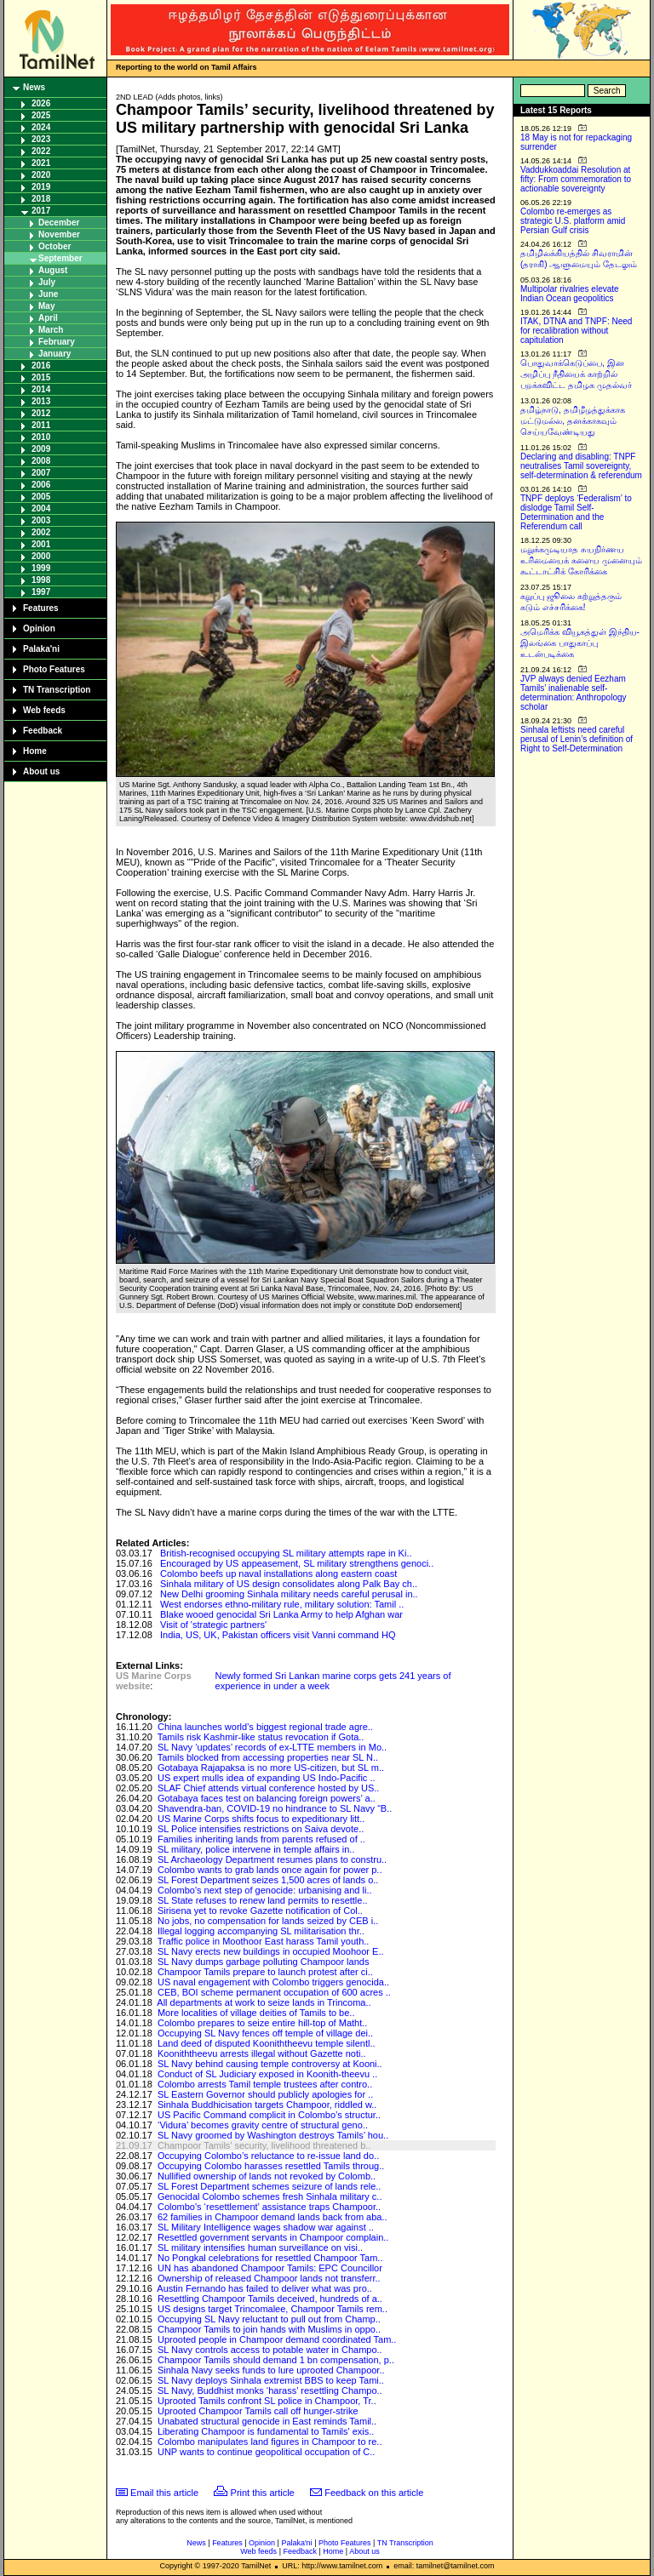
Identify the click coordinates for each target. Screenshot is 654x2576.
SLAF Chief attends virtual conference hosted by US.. (268, 1788)
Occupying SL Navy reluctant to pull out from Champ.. (269, 2319)
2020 (41, 175)
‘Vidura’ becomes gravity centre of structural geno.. (263, 2125)
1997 (41, 592)
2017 (41, 210)
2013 (41, 401)
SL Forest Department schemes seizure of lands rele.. (270, 2186)
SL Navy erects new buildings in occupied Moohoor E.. (271, 1951)
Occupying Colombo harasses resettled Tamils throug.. (271, 2166)
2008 (41, 461)
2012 (41, 413)
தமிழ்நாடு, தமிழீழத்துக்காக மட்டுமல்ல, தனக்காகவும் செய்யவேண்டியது (572, 421)
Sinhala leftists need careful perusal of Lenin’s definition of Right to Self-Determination (576, 739)
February (56, 341)
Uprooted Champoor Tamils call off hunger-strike (258, 2411)
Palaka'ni (41, 649)
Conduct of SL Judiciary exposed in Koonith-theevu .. (267, 2074)
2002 (41, 532)
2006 (41, 484)
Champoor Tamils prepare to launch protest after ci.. (265, 1972)
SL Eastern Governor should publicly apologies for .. (265, 2094)
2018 (41, 198)
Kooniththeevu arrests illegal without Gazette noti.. (262, 2053)
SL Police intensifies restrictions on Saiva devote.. (261, 1829)
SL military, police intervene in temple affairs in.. (256, 1849)
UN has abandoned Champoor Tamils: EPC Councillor (270, 2268)
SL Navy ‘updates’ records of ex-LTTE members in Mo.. (272, 1747)
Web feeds (44, 710)
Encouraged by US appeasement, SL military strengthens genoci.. (296, 1563)
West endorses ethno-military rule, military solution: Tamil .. (282, 1604)
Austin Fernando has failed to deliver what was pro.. (264, 2288)
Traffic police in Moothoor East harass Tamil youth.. (264, 1941)
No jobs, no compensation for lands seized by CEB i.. (268, 1921)
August (52, 270)
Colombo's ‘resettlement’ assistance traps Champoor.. (269, 2207)
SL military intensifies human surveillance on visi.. (260, 2247)
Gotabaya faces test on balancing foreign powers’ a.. (267, 1798)
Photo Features (54, 669)
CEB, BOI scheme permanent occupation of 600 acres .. (274, 1992)
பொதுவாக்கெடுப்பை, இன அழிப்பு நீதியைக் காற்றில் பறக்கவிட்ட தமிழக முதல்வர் (576, 374)
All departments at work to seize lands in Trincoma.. (263, 2002)
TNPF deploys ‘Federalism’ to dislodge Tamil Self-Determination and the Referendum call (576, 512)
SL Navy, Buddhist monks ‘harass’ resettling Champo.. (270, 2390)
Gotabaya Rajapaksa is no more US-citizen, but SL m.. (271, 1767)
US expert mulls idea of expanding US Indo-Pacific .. (267, 1778)
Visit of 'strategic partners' (213, 1624)
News (34, 87)
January (54, 353)
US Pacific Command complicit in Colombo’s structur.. (269, 2115)
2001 (41, 544)
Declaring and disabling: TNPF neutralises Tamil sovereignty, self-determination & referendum (581, 466)
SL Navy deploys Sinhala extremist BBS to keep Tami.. (271, 2380)
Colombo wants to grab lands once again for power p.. (270, 1870)
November (59, 234)
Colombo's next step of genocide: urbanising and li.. (265, 1890)
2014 (41, 389)
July (46, 282)
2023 (41, 139)
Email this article (164, 2492)
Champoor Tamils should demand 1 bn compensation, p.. (276, 2360)
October (54, 246)
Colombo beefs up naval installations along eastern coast (278, 1573)
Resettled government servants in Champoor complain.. (273, 2237)
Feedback (42, 730)
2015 (41, 377)
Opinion (39, 628)
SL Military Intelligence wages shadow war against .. (266, 2227)
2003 (41, 520)
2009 (41, 449)
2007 (41, 472)
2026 (41, 103)
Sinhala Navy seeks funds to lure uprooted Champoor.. (271, 2370)
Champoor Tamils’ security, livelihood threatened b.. (264, 2145)
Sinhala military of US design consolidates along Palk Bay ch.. (288, 1584)
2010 (41, 437)
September (60, 258)
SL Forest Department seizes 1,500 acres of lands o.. (268, 1880)
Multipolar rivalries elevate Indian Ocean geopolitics (569, 293)
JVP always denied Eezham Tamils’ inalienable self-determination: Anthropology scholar (573, 692)
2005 (41, 496)
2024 (41, 127)
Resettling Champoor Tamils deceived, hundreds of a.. (270, 2298)
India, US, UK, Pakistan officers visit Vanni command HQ (278, 1635)
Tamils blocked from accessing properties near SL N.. (268, 1757)
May (46, 306)
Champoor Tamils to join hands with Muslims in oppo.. (269, 2329)
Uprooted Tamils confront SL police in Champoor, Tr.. (267, 2401)
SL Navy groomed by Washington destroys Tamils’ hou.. (273, 2135)
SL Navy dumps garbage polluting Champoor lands (263, 1961)
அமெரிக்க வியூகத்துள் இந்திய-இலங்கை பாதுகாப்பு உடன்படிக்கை (580, 643)
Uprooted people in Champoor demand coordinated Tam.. (277, 2339)
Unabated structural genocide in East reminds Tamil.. (267, 2421)
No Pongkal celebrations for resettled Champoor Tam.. (270, 2258)
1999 (41, 568)
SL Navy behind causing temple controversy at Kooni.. (270, 2064)
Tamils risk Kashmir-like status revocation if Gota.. (261, 1737)
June (48, 294)
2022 (41, 151)
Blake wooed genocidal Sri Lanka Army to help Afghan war (281, 1614)
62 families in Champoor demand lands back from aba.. (272, 2217)
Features (41, 608)
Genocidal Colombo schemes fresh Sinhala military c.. (270, 2196)
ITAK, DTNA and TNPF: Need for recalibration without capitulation (576, 331)
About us (41, 771)
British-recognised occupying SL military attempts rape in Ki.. (286, 1553)
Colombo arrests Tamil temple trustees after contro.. (265, 2084)
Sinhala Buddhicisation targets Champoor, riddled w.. (267, 2104)
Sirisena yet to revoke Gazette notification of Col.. (260, 1910)
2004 (41, 508)
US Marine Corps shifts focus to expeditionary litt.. (261, 1818)
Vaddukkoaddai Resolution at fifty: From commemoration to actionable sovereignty (575, 179)
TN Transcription (56, 689)
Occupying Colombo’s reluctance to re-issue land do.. (268, 2155)
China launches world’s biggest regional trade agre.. (265, 1727)
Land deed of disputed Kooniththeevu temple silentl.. (267, 2043)
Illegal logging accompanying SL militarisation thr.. (261, 1931)
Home (35, 751)
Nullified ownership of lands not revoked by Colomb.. (267, 2176)
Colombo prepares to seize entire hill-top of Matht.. (262, 2023)
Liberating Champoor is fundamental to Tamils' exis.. (266, 2431)
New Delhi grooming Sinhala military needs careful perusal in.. (289, 1594)
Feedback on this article (373, 2492)
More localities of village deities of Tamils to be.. (256, 2013)
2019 (41, 186)
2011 (41, 425)
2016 (41, 365)
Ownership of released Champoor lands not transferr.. (269, 2278)
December (58, 222)
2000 (41, 556)
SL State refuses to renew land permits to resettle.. (263, 1900)
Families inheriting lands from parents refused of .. (261, 1839)
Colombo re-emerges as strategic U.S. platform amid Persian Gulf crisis (572, 221)
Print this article (263, 2492)
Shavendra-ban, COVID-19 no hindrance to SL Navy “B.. (275, 1808)
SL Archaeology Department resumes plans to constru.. (272, 1859)
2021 (41, 163)
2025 (41, 115)
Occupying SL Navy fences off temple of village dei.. (265, 2033)
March (50, 329)
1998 (41, 580)
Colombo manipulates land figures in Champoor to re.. (270, 2441)
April (48, 318)
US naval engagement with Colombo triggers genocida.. (273, 1982)
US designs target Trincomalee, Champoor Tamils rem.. (272, 2309)
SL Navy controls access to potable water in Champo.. (270, 2350)
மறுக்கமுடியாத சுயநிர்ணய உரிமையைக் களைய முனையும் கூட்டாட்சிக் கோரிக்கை (581, 560)
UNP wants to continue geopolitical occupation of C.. (266, 2452)
